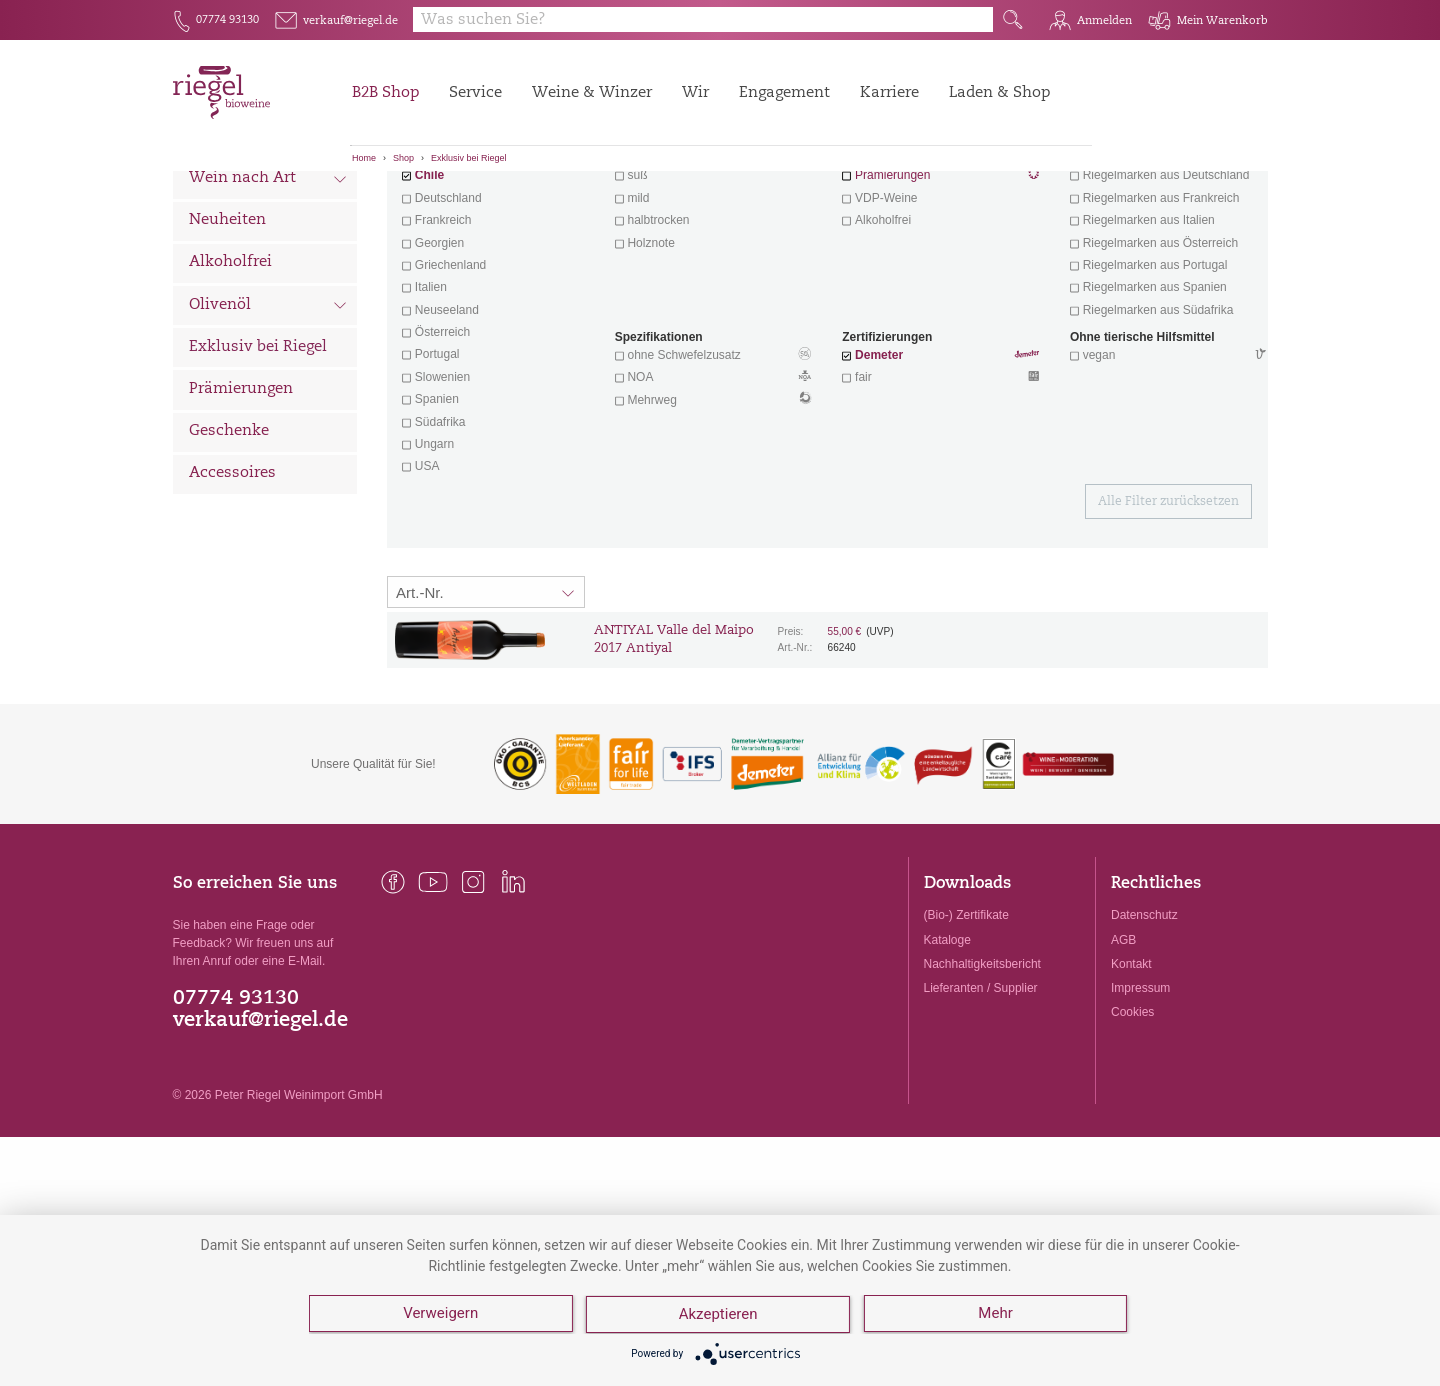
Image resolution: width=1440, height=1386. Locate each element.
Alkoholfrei (230, 373)
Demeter (879, 466)
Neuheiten (227, 331)
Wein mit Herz (941, 266)
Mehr (997, 1316)
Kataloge (947, 1051)
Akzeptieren (719, 1316)
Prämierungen (241, 500)
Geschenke (229, 542)
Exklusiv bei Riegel (469, 158)
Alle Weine (229, 205)
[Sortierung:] (486, 703)
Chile (429, 286)
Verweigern (440, 1316)
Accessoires (232, 584)
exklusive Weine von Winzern (1166, 264)
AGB (1123, 1051)
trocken (646, 264)
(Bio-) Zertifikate (966, 1026)
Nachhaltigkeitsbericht (982, 1075)
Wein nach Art (268, 292)
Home (364, 158)
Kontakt (1131, 1075)
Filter (830, 205)
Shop (403, 158)
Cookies (1132, 1123)
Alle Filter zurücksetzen (1168, 613)
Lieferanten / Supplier (981, 1099)
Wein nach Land (268, 249)
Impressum (1140, 1099)
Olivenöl (268, 418)
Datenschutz (1144, 1026)
